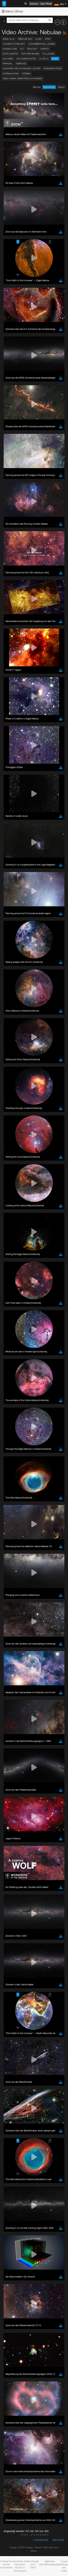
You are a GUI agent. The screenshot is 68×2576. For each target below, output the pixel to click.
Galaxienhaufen (26, 58)
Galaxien (8, 58)
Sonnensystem (53, 68)
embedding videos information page (22, 603)
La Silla (43, 58)
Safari (14, 711)
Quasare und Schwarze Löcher (21, 68)
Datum (61, 87)
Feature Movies (30, 53)
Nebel (55, 58)
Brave (14, 697)
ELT (22, 48)
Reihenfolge (49, 87)
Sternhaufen (11, 73)
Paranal (8, 63)
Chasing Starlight (14, 43)
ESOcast (32, 48)
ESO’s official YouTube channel (24, 583)
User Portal (46, 3)
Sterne (26, 73)
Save (11, 800)
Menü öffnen (12, 11)
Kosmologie (10, 48)
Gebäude (21, 63)
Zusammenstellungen (41, 43)
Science (34, 3)
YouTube (8, 580)
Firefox (14, 708)
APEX (47, 39)
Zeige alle (9, 39)
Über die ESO (25, 39)
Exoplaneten (10, 53)
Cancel (29, 800)
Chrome (15, 701)
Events (45, 48)
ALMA (39, 39)
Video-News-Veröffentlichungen (22, 78)
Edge (13, 704)
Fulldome (48, 53)
